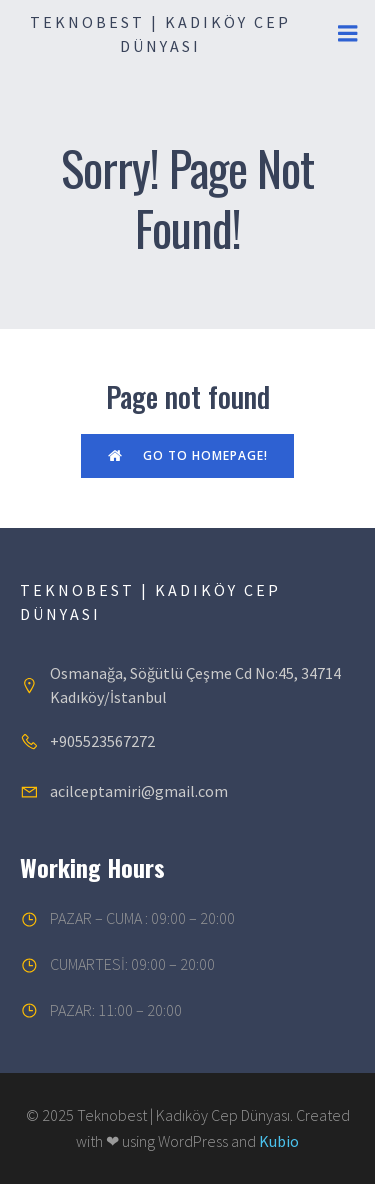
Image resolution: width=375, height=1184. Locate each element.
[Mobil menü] (348, 34)
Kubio (279, 1141)
